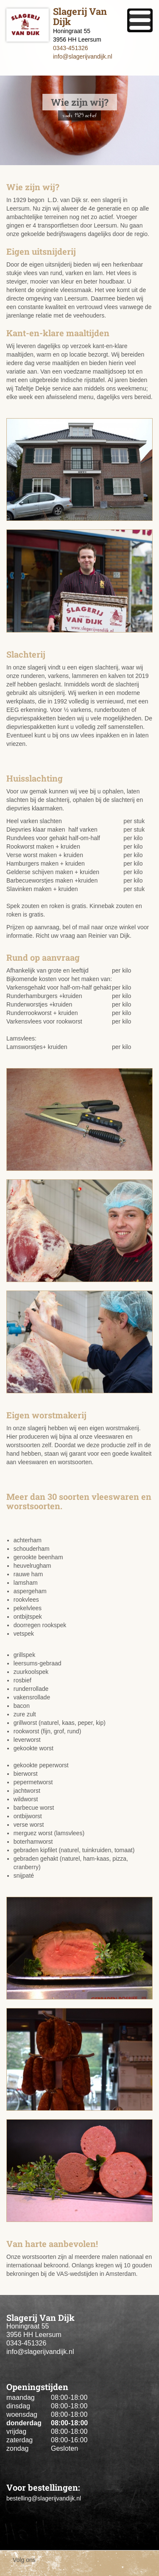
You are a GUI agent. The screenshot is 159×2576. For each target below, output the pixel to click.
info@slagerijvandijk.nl (82, 56)
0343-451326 (70, 48)
